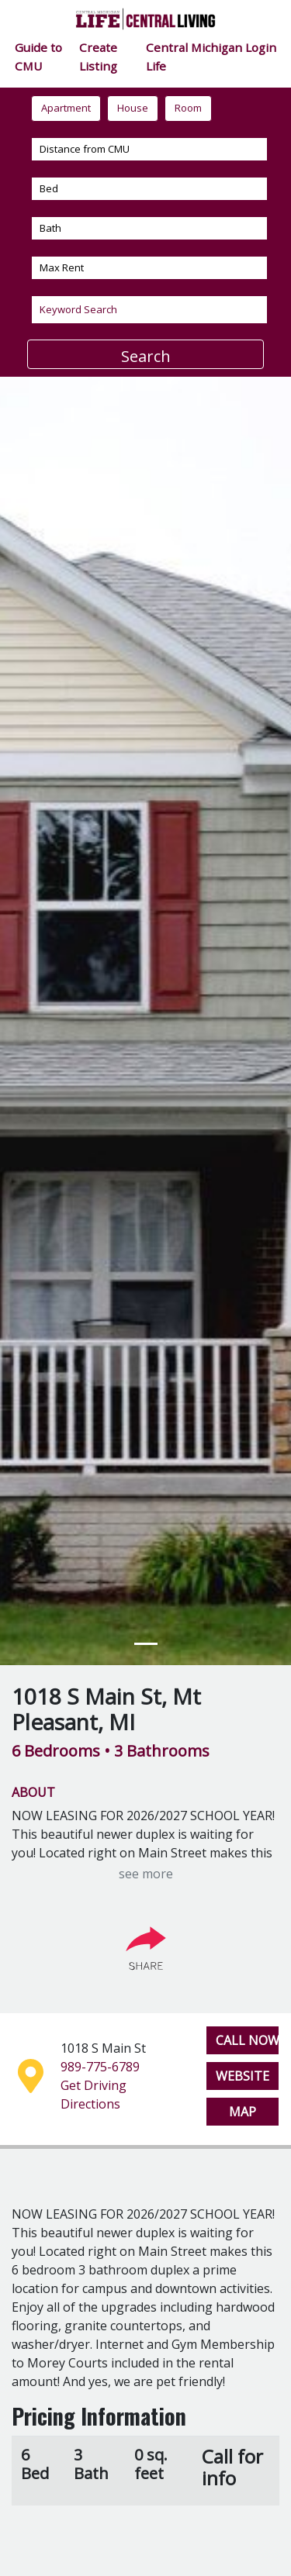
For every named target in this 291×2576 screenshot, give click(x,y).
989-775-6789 (100, 2066)
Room (188, 108)
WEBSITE (242, 2076)
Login (260, 47)
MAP (242, 2111)
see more (146, 1873)
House (132, 108)
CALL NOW (247, 2040)
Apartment (66, 108)
